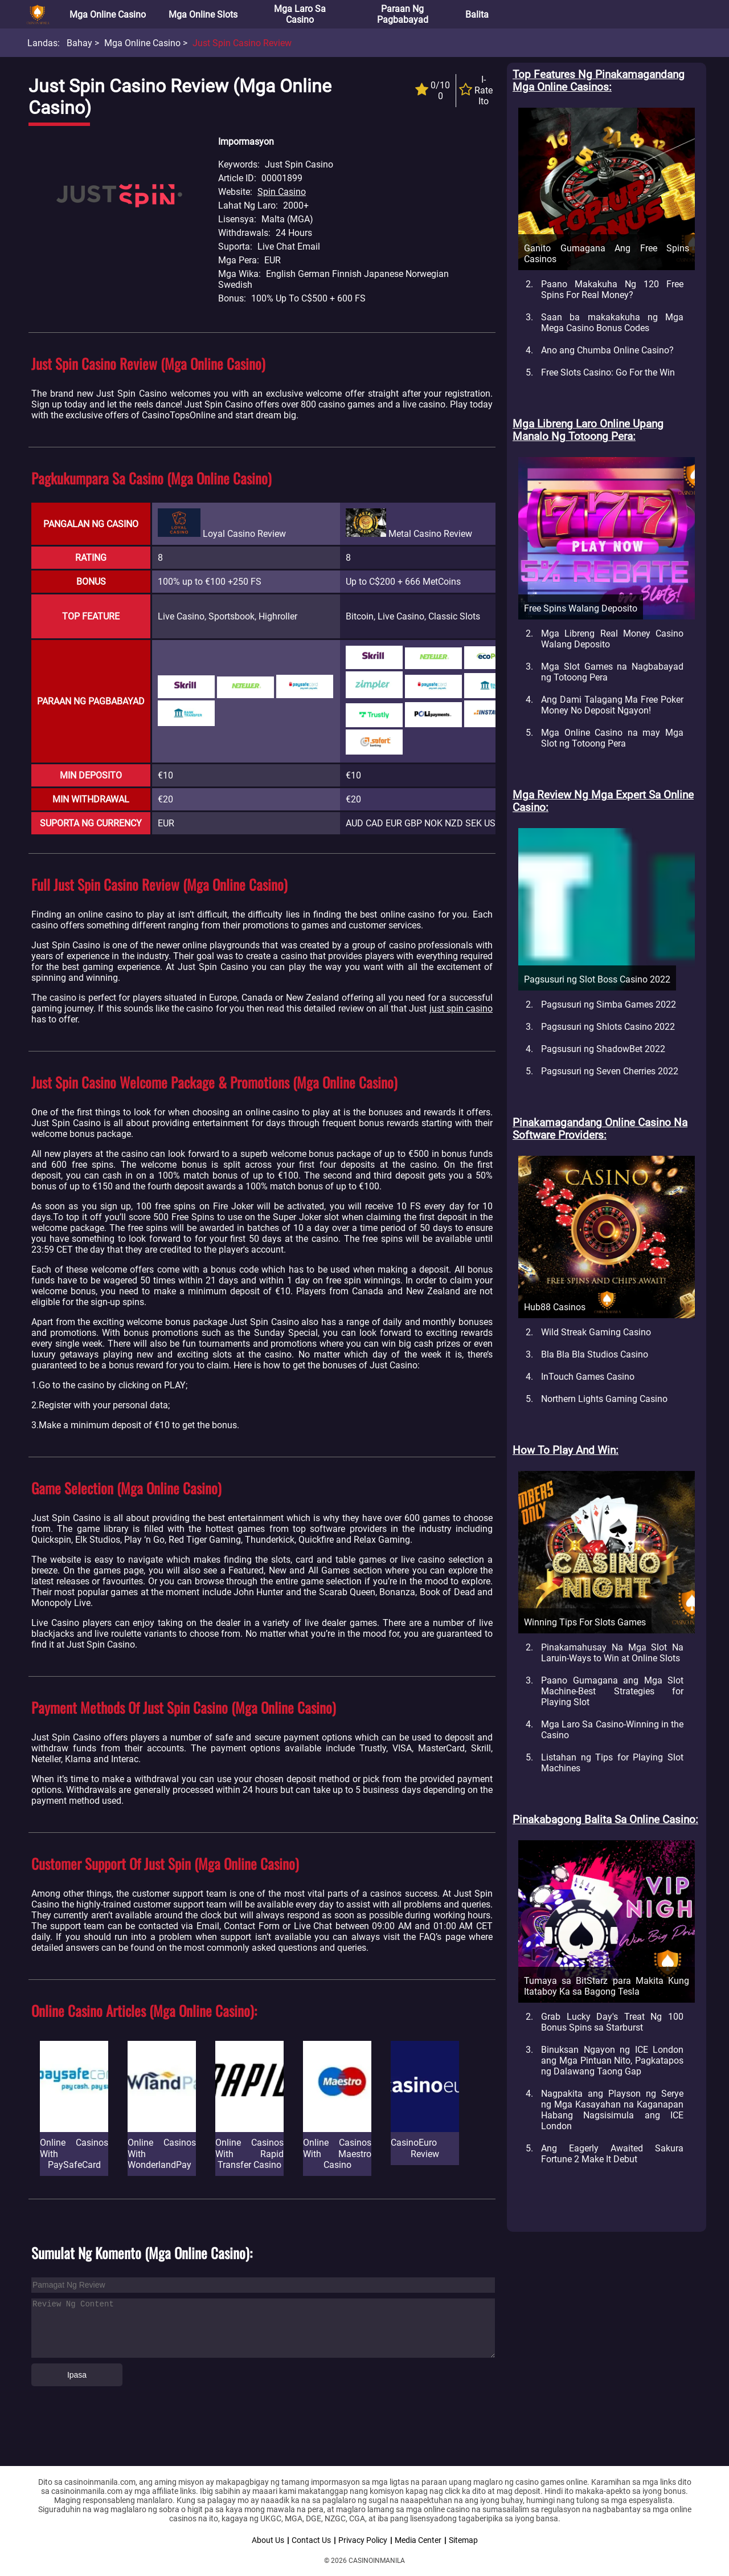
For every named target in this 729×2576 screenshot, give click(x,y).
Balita (477, 14)
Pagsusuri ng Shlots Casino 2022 (608, 1026)
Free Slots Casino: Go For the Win (608, 372)
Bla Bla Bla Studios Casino (594, 1354)
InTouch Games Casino (587, 1376)
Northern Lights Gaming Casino (604, 1398)
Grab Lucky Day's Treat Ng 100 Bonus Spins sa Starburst (612, 2022)
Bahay (79, 43)
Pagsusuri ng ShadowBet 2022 (603, 1049)
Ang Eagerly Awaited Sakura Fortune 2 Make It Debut (612, 2154)
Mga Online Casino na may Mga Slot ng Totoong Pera (612, 738)
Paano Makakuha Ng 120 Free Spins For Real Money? (612, 289)
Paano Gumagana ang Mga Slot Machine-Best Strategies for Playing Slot (612, 1691)
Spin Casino (281, 191)
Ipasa (77, 2374)
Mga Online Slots (203, 14)
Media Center (418, 2540)
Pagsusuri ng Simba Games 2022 (608, 1004)
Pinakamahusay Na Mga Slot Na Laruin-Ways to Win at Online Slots (612, 1653)
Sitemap (463, 2540)
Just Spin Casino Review (242, 43)
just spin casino (461, 1008)
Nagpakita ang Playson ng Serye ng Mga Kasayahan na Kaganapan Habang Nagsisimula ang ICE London (612, 2109)
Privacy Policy (362, 2540)
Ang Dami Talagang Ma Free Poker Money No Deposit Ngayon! (612, 705)
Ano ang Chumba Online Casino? (607, 350)
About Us (268, 2540)
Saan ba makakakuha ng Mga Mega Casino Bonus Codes (612, 322)
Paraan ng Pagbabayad (402, 14)
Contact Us (311, 2540)
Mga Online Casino (107, 14)
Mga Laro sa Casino (300, 14)
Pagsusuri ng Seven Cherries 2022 (609, 1071)
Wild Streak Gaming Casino (596, 1332)
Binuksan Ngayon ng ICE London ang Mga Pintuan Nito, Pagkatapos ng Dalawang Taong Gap (612, 2060)
